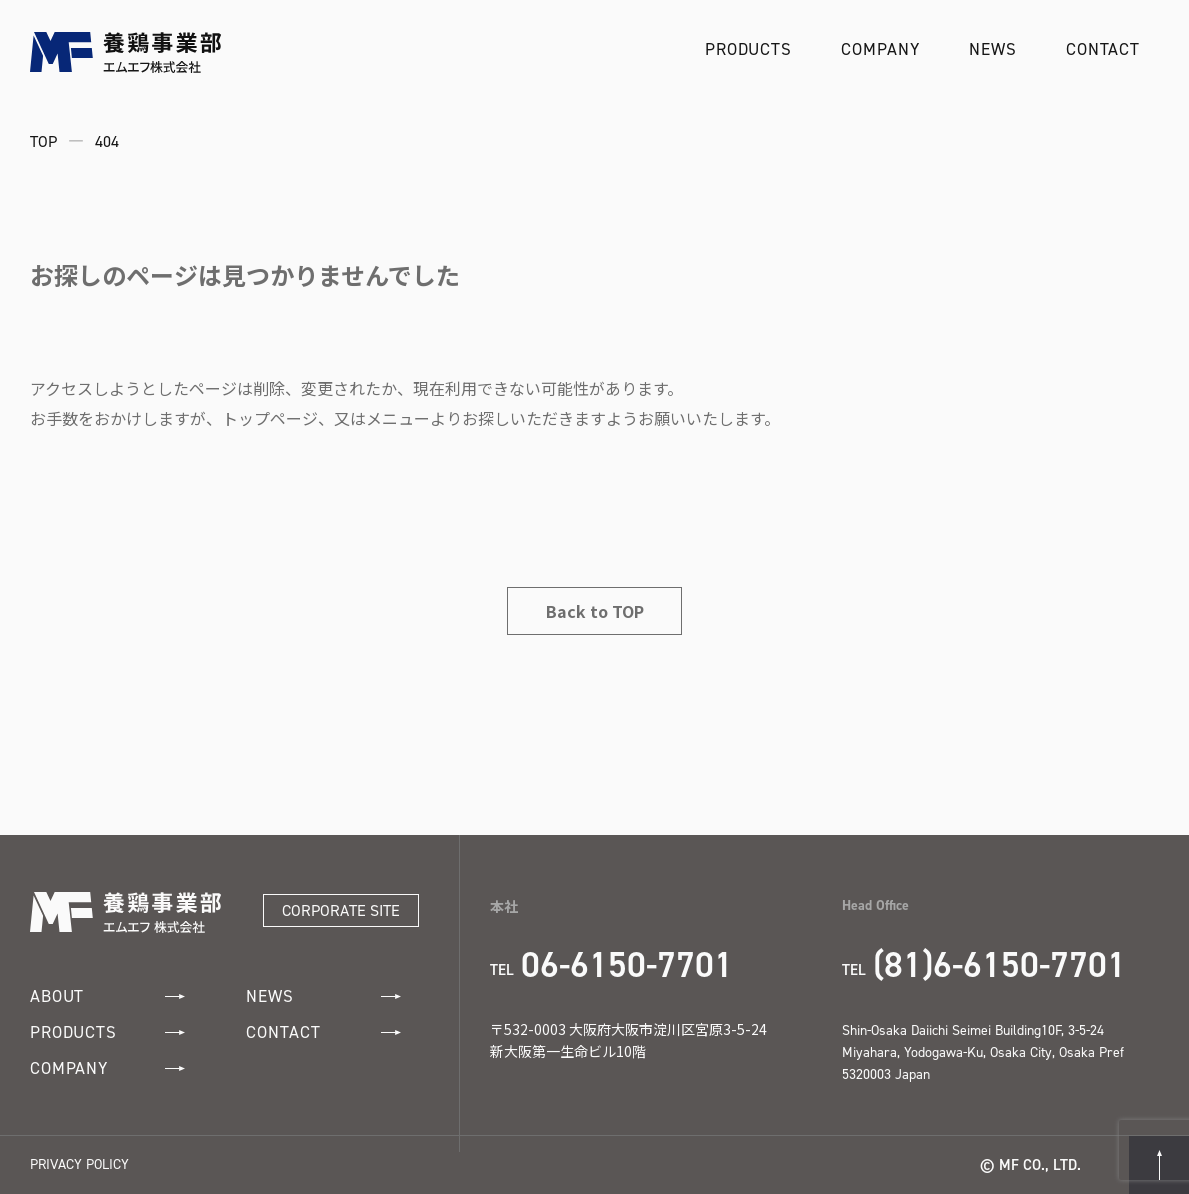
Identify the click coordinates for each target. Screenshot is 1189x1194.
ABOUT (107, 996)
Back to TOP (595, 611)
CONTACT (1103, 49)
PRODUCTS (748, 49)
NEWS (992, 49)
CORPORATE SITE (341, 910)
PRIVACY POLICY (79, 1164)
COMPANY (880, 49)
